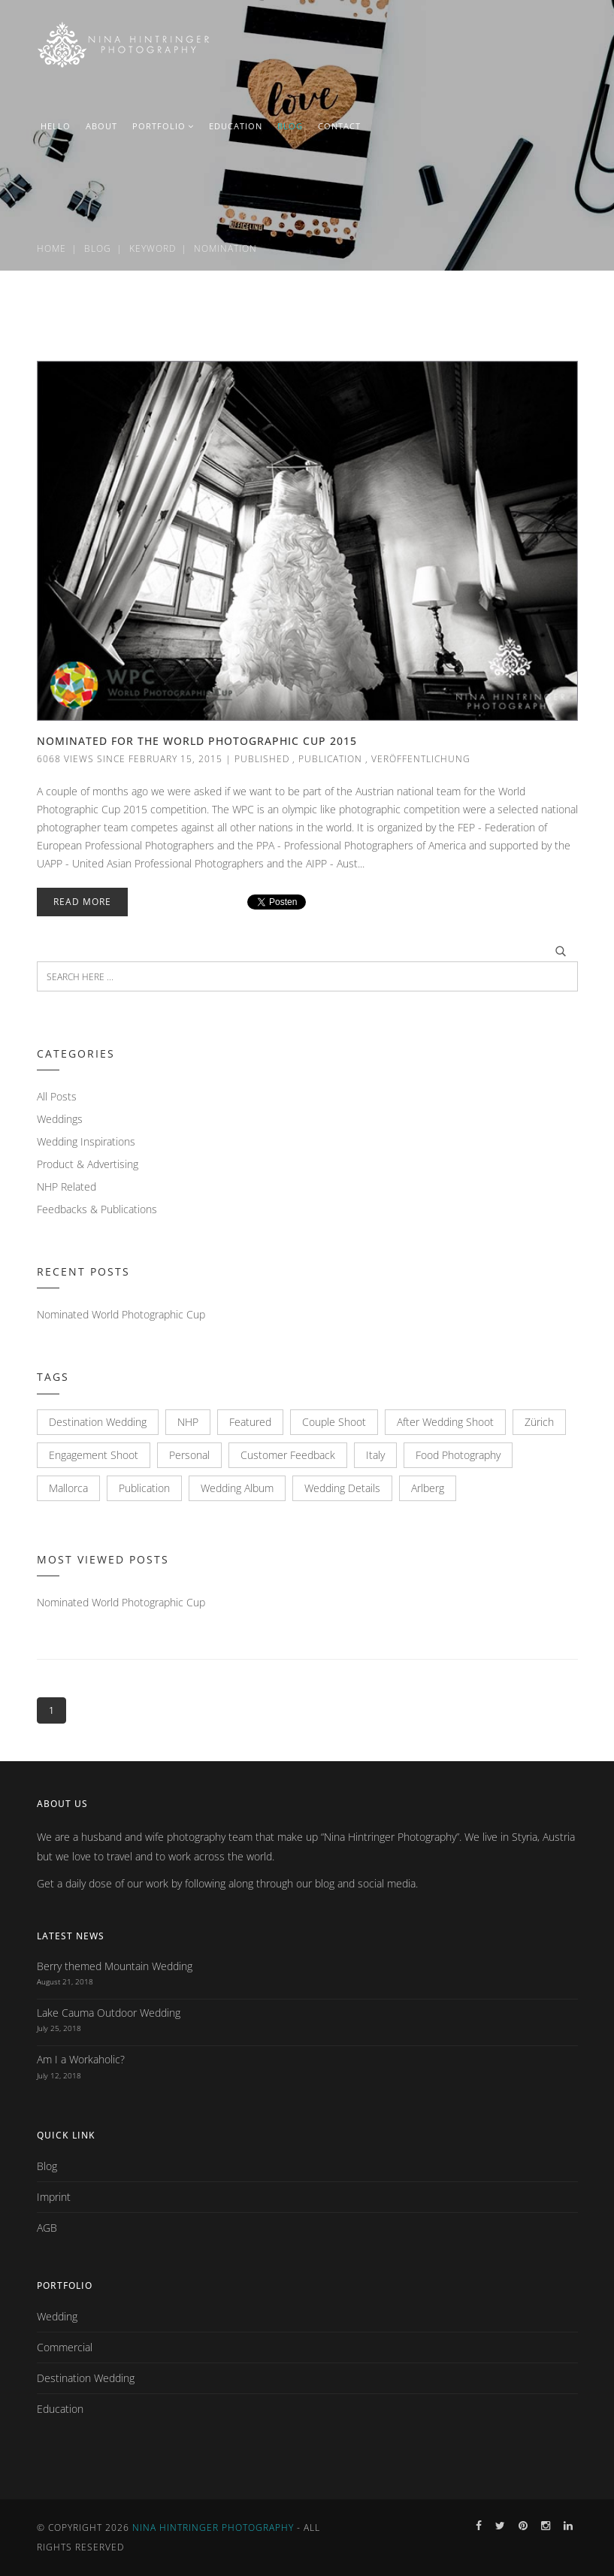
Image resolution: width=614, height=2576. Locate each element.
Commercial (64, 2347)
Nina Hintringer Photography (213, 2527)
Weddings (60, 1119)
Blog (97, 248)
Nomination (225, 248)
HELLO (56, 126)
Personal (189, 1455)
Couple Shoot (334, 1422)
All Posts (57, 1096)
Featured (250, 1422)
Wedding (57, 2316)
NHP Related (66, 1186)
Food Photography (458, 1455)
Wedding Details (342, 1488)
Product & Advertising (87, 1164)
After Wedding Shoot (445, 1422)
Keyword (152, 248)
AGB (47, 2227)
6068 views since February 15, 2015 (129, 758)
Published (261, 758)
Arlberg (427, 1488)
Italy (375, 1455)
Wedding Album (237, 1488)
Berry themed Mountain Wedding (114, 1966)
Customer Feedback (287, 1455)
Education (60, 2409)
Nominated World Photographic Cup (121, 1314)
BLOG (290, 126)
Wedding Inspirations (86, 1141)
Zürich (539, 1422)
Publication (330, 758)
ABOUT (101, 126)
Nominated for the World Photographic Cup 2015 (197, 741)
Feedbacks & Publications (97, 1209)
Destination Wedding (98, 1422)
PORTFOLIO (163, 126)
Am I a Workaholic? (81, 2059)
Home (51, 248)
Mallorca (68, 1488)
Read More (82, 901)
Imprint (54, 2197)
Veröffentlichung (420, 758)
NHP (187, 1422)
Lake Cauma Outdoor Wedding (108, 2012)
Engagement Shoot (93, 1455)
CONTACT (339, 126)
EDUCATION (235, 126)
